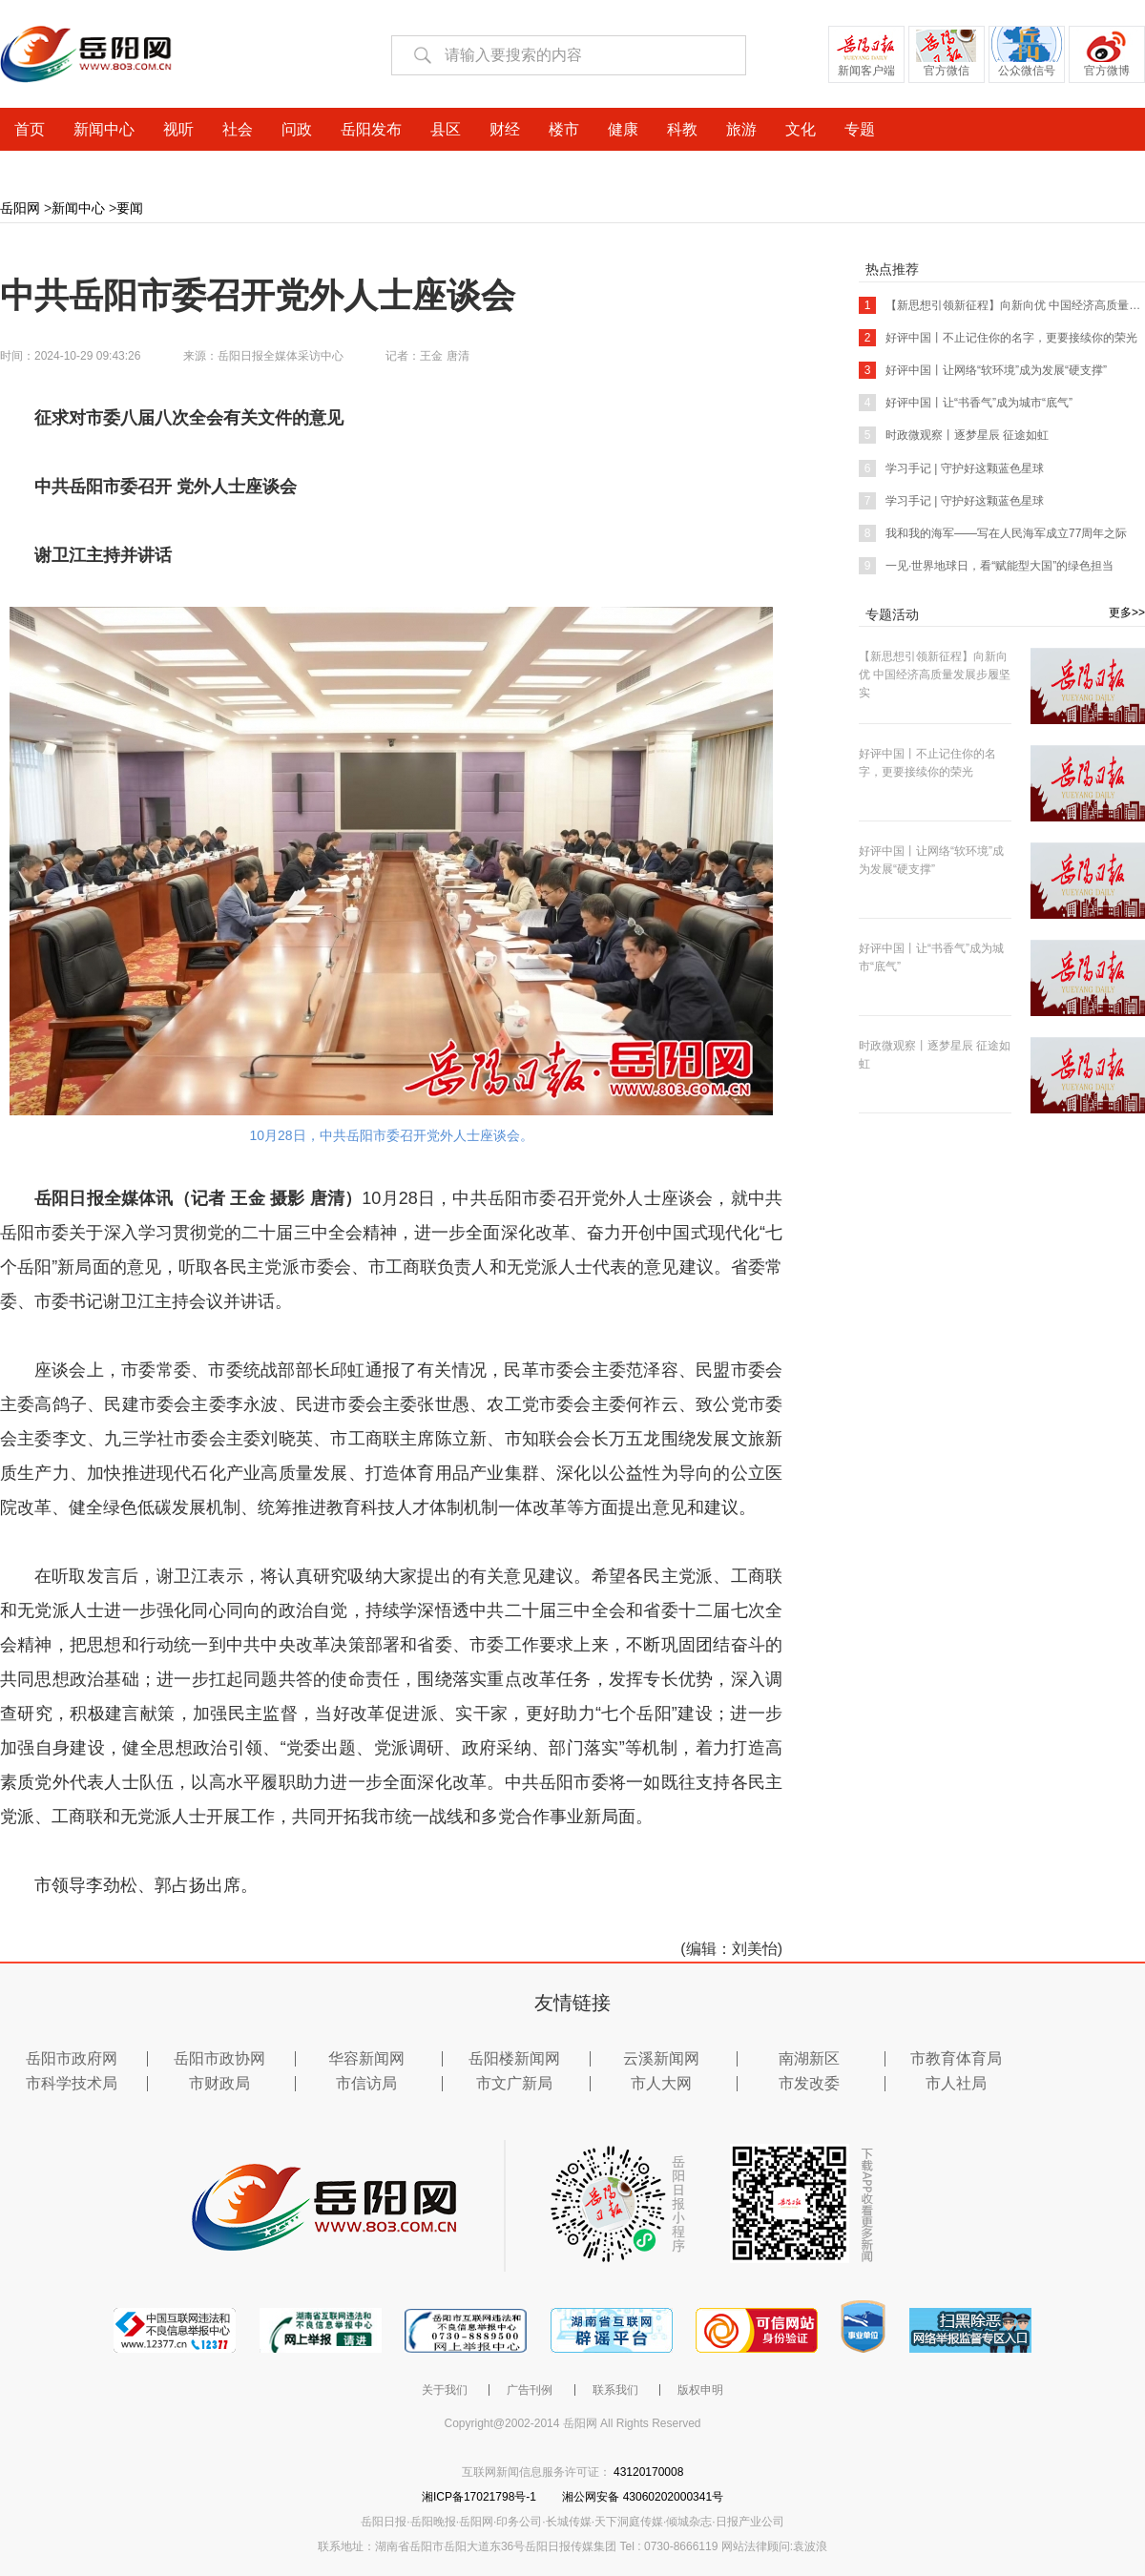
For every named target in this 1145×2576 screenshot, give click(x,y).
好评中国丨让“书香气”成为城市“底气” (965, 402)
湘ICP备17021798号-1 (480, 2496)
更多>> (1127, 612)
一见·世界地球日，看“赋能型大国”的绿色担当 (986, 565)
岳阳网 (20, 208)
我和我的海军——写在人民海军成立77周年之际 (993, 533)
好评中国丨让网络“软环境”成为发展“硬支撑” (983, 370)
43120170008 (648, 2472)
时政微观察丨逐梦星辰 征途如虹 (954, 435)
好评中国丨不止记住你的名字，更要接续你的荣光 (998, 337)
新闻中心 (78, 208)
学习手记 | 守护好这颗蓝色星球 (951, 468)
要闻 (129, 208)
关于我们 (445, 2390)
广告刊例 (529, 2390)
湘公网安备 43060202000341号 (642, 2496)
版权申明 (700, 2390)
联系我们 (615, 2390)
